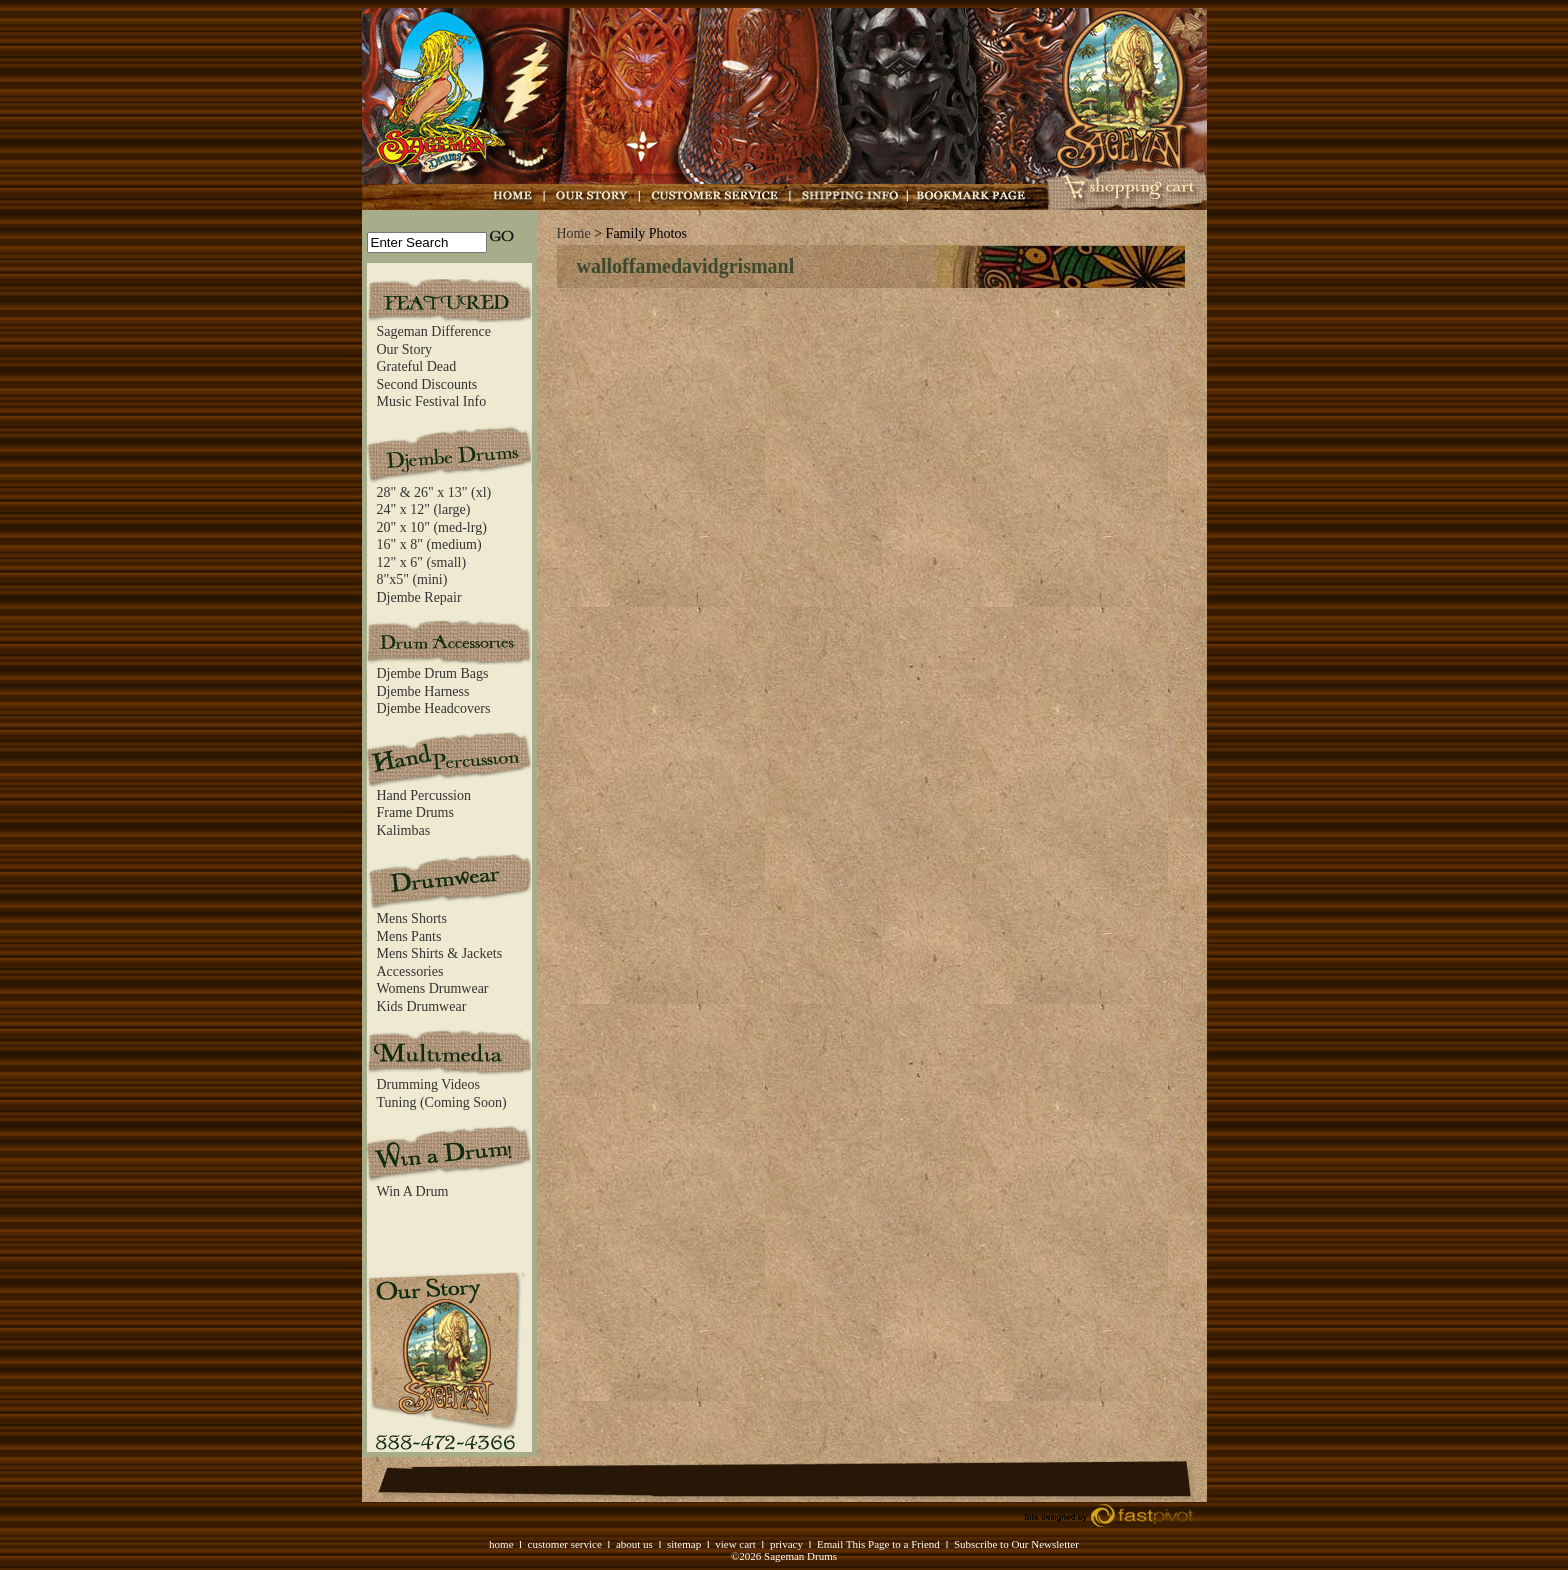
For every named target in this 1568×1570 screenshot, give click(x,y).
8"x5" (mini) (412, 579)
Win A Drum (413, 1191)
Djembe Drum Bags (433, 673)
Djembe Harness (423, 691)
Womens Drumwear (433, 988)
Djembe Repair (419, 597)
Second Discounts (427, 384)
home (501, 1544)
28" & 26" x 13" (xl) (434, 492)
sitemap (684, 1544)
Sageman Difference (434, 331)
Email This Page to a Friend (878, 1544)
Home (574, 233)
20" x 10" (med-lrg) (432, 527)
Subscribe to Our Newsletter (1016, 1544)
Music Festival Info (432, 401)
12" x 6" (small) (422, 562)
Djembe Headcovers (434, 708)
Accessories (410, 971)
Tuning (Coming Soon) (442, 1102)
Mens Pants (409, 936)
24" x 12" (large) (424, 509)
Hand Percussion (424, 795)
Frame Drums (415, 812)
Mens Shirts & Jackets (440, 953)
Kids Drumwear (422, 1006)
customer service (565, 1544)
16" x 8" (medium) (429, 544)
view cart (735, 1544)
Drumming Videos (429, 1084)
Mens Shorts (412, 918)
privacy (786, 1544)
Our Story (405, 349)
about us (634, 1544)
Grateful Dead (417, 366)
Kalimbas (404, 830)
